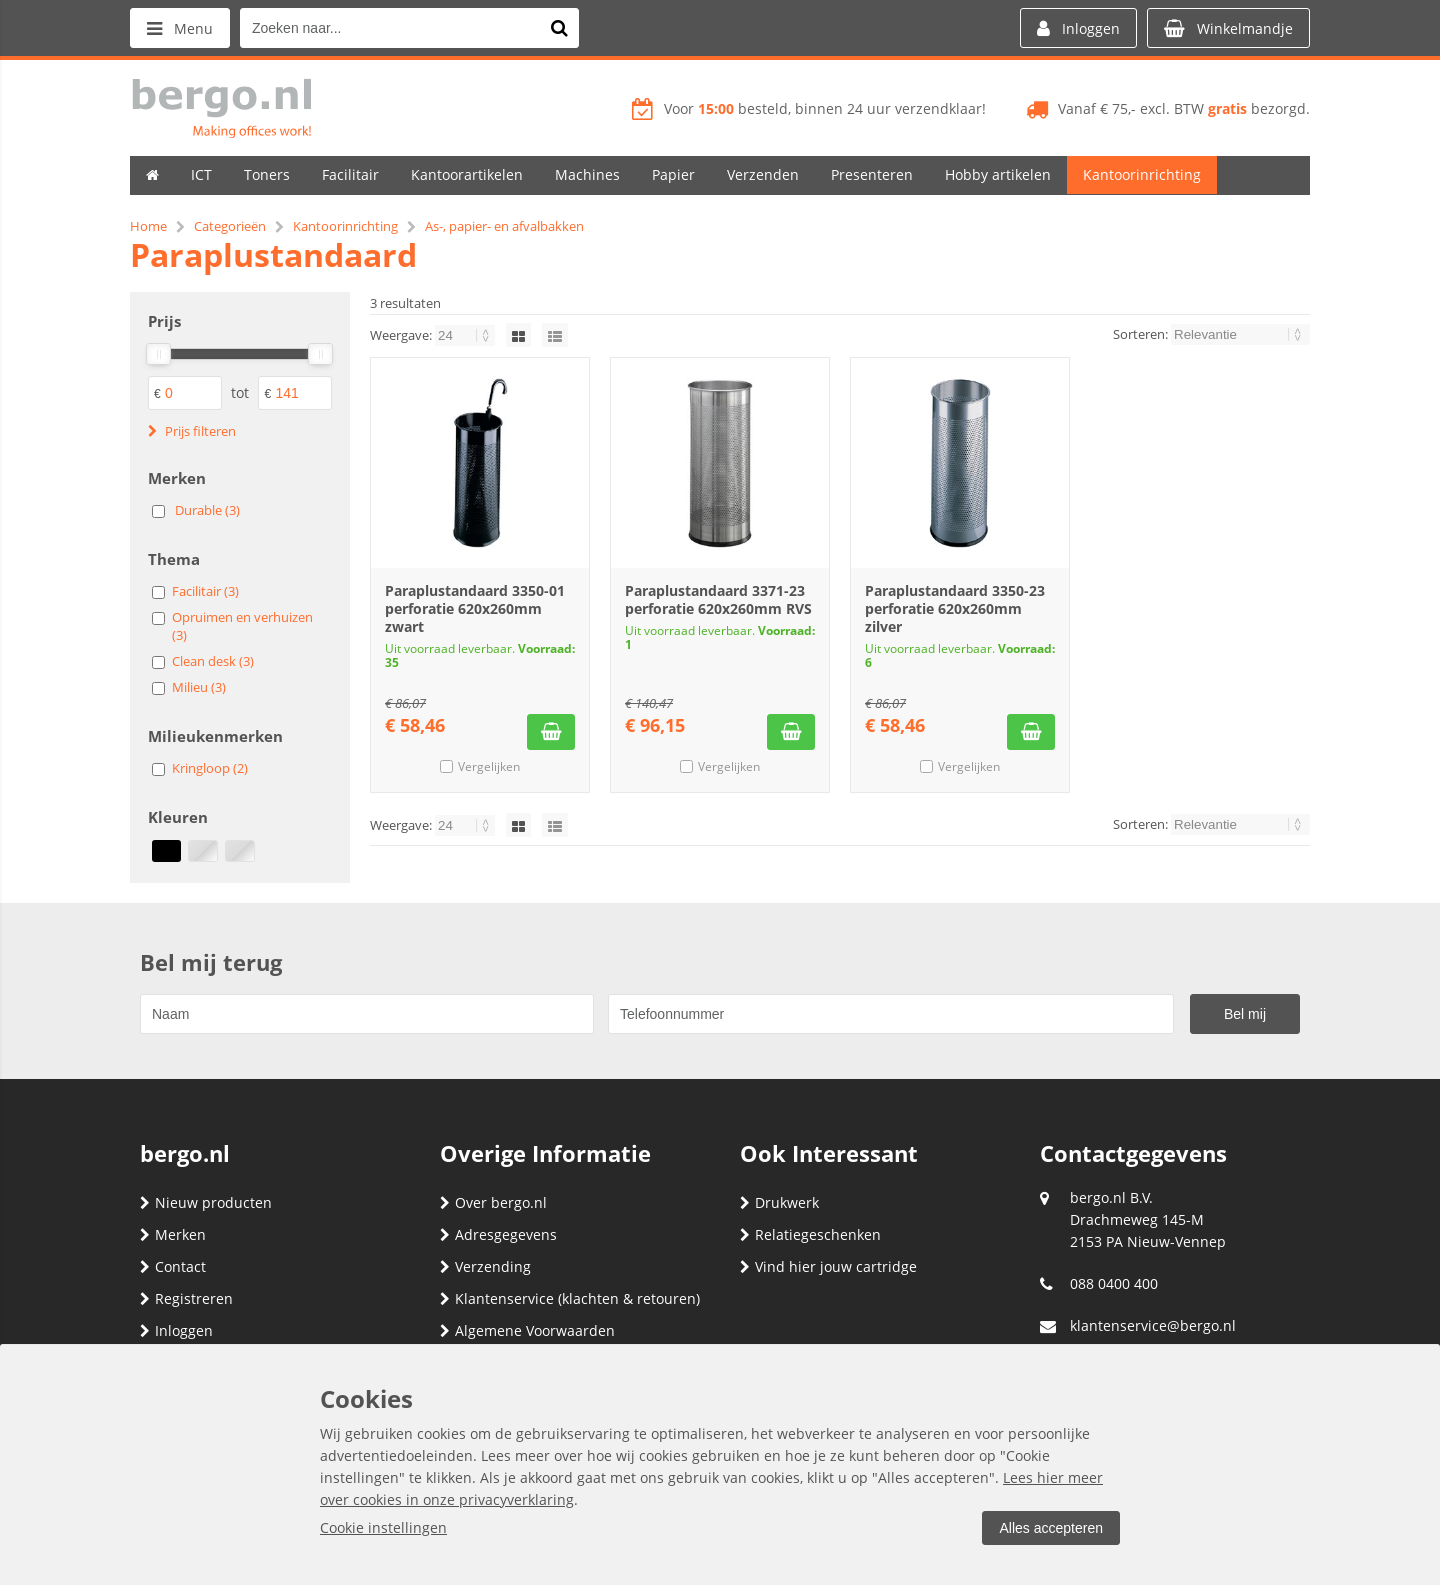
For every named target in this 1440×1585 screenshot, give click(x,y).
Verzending (485, 1266)
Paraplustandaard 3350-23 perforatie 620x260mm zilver (955, 608)
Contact (173, 1266)
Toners (267, 174)
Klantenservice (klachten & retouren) (570, 1298)
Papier (673, 174)
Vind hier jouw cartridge (828, 1266)
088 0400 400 (1114, 1283)
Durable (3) (207, 510)
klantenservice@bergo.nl (1153, 1325)
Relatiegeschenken (810, 1234)
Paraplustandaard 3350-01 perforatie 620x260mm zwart (475, 608)
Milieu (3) (199, 687)
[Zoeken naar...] (559, 28)
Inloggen (176, 1330)
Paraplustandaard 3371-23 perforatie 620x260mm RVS (718, 599)
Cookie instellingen (383, 1527)
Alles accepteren (1051, 1528)
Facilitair (350, 174)
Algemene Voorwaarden (527, 1330)
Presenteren (872, 174)
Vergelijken (489, 766)
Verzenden (763, 174)
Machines (587, 174)
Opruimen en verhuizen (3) (242, 626)
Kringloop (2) (210, 768)
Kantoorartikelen (467, 174)
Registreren (186, 1298)
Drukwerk (779, 1202)
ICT (201, 174)
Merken (173, 1234)
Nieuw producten (206, 1202)
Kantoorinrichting (1142, 174)
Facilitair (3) (205, 591)
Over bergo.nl (493, 1202)
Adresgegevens (498, 1234)
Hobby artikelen (998, 174)
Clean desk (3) (213, 661)
